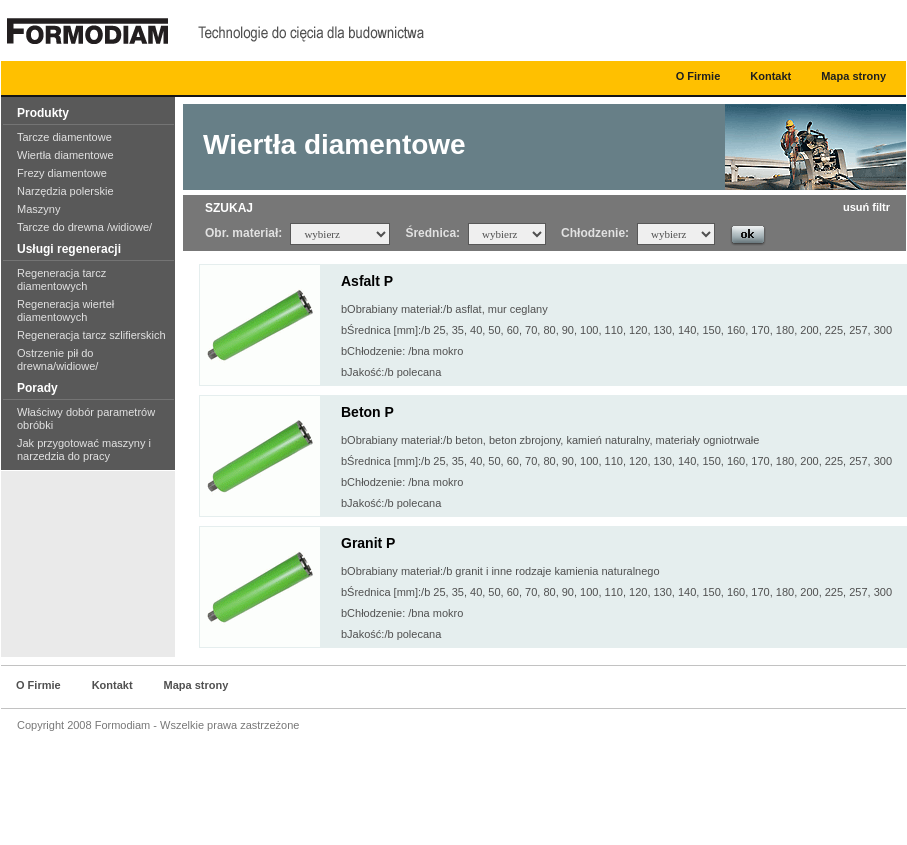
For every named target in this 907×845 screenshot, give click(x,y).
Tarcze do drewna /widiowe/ (84, 227)
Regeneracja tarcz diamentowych (61, 279)
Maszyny (38, 209)
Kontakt (770, 76)
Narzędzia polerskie (65, 191)
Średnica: (432, 233)
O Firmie (698, 76)
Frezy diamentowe (62, 173)
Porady (37, 388)
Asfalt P (367, 281)
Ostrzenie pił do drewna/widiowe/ (57, 359)
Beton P (367, 412)
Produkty (43, 113)
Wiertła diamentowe (65, 155)
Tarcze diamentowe (64, 137)
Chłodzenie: (595, 233)
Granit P (368, 543)
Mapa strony (853, 76)
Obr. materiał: (243, 233)
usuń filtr (866, 207)
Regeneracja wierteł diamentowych (65, 310)
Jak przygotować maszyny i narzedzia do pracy (84, 449)
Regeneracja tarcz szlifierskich (91, 335)
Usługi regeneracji (69, 249)
